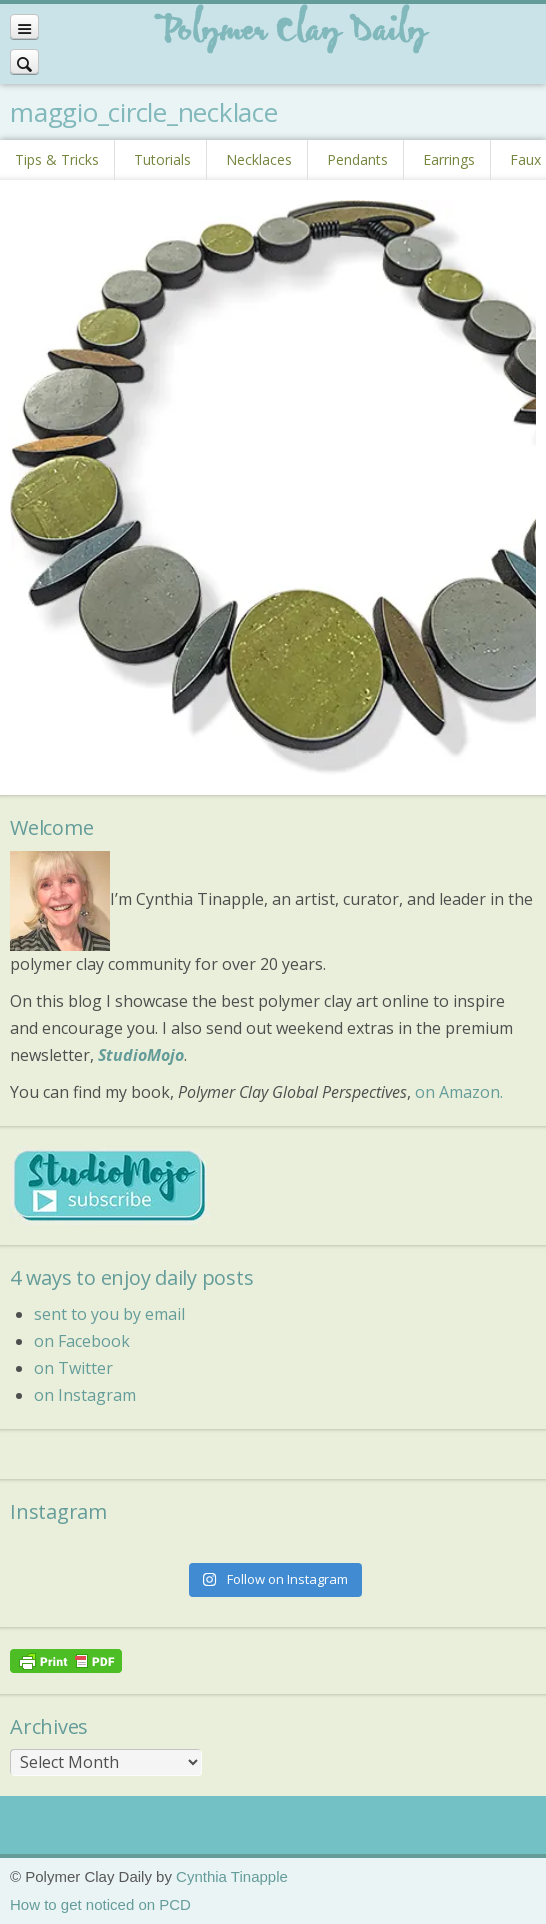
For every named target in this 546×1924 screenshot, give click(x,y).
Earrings (449, 159)
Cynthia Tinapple (232, 1876)
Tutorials (162, 159)
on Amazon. (459, 1092)
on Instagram (85, 1395)
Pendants (357, 159)
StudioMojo (141, 1055)
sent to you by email (109, 1314)
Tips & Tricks (57, 159)
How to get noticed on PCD (100, 1904)
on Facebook (82, 1341)
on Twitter (73, 1368)
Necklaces (259, 159)
